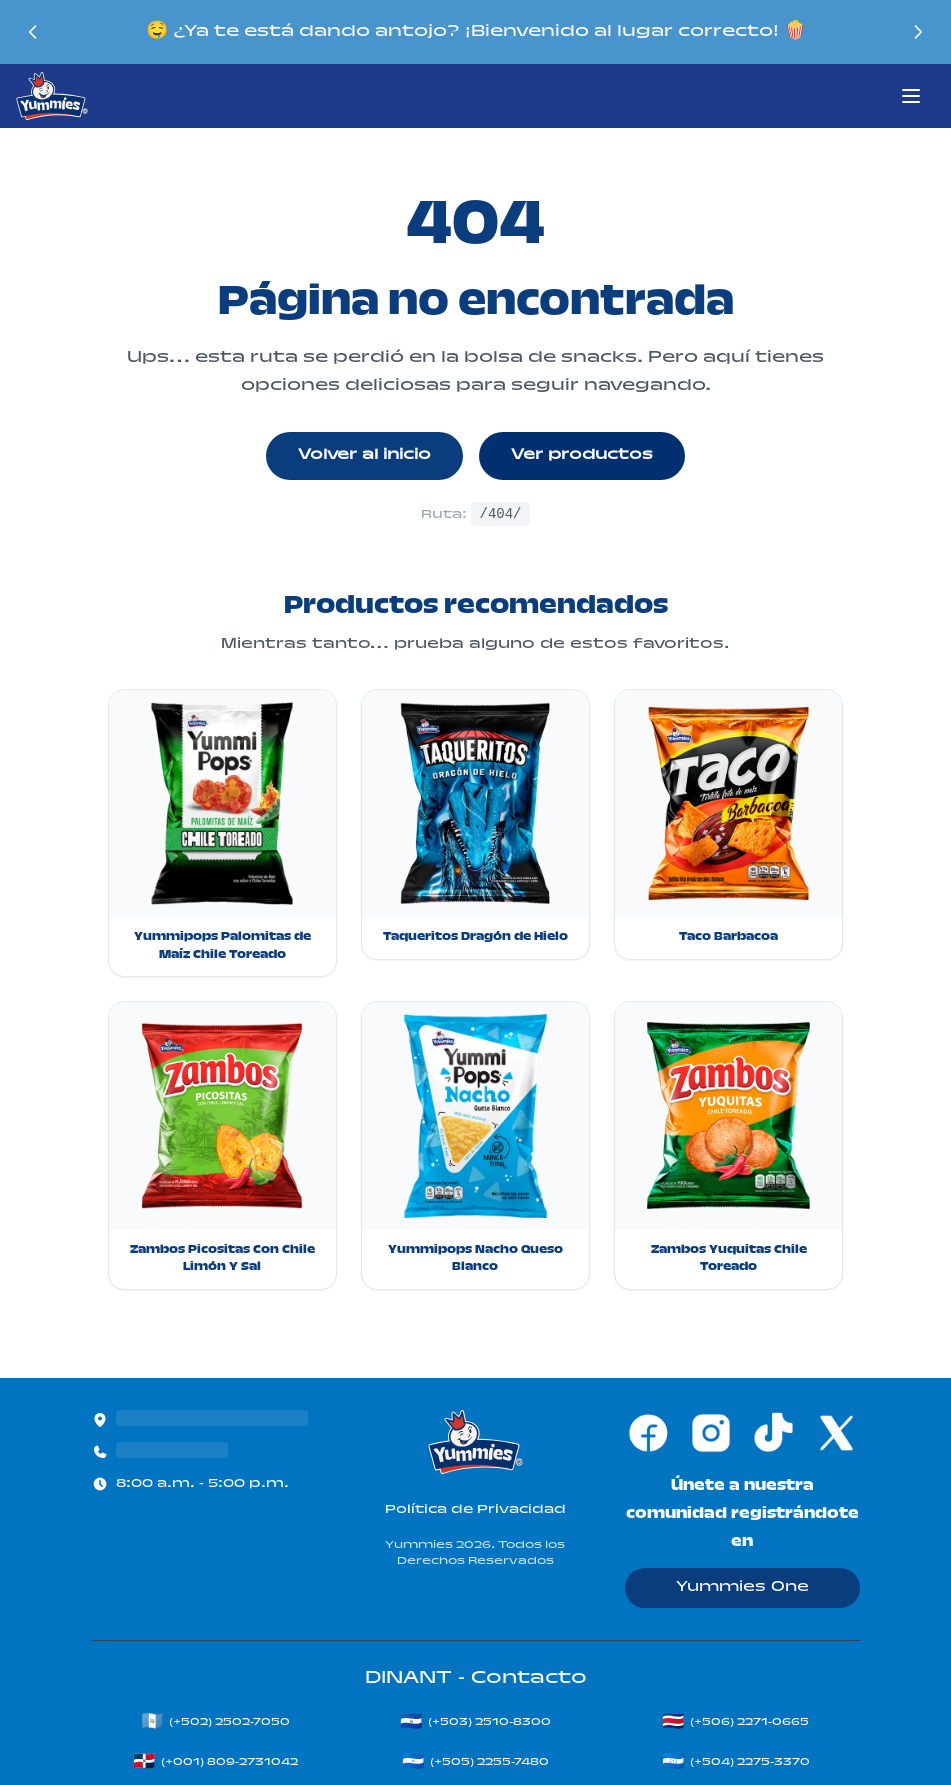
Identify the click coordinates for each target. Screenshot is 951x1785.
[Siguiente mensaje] (921, 32)
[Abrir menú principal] (911, 96)
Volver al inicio (364, 456)
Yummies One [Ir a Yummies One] (742, 1588)
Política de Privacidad (475, 1510)
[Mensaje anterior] (30, 32)
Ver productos (582, 456)
